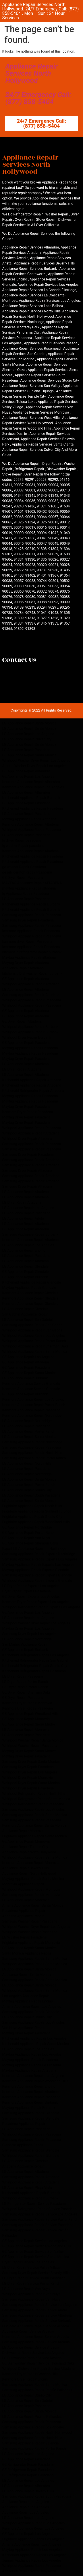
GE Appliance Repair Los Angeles (28, 776)
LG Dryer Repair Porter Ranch (25, 1682)
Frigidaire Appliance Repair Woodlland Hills (36, 1522)
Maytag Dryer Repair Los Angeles (28, 1628)
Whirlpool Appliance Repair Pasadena (31, 830)
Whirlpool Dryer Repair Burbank (26, 1037)
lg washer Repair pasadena (23, 846)
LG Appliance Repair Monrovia (25, 1730)
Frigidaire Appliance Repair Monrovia (31, 1943)
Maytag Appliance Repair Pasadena (30, 1048)
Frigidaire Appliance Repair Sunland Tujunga (36, 1511)
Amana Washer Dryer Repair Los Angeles (34, 766)
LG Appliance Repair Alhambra (26, 792)
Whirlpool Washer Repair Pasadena (29, 1746)
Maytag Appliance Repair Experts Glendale (35, 1570)
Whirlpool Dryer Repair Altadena (27, 1138)
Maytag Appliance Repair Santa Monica (33, 1879)
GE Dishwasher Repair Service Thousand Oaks (38, 2363)
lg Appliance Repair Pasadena (25, 894)
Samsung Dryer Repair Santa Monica (31, 1761)
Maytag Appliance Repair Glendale (29, 1288)
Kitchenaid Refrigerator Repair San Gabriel (35, 1660)
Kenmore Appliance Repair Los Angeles (33, 787)
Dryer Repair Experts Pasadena (26, 1591)
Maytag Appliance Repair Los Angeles (32, 2054)
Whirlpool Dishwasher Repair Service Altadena (38, 2369)
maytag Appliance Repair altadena (29, 888)
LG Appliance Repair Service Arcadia (30, 2347)
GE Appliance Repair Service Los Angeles (34, 2241)
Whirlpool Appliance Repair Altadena (30, 984)
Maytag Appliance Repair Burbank (28, 2108)
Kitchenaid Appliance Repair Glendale (31, 1282)
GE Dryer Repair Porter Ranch (25, 1687)
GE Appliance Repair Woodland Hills (30, 1714)
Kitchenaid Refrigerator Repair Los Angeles (35, 1655)
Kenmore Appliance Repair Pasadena (31, 1410)
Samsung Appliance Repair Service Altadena (37, 2315)
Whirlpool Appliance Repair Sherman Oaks (35, 1346)
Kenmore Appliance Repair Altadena (30, 824)
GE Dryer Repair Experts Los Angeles (31, 1596)
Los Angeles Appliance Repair (25, 1996)
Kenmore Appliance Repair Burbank (30, 2102)
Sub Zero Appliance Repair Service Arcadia (35, 2326)
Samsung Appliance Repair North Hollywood (37, 2432)
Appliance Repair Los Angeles (25, 2502)
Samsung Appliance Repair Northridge (32, 1442)
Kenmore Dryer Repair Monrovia (27, 1703)
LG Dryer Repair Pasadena (22, 1676)
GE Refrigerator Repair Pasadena (28, 2464)
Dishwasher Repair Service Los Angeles (33, 2353)
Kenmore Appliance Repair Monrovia (30, 1863)
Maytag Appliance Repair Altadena (29, 819)
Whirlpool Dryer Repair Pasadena (28, 1788)
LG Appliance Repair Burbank (25, 1378)
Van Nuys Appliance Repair (23, 2028)
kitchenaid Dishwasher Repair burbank (32, 973)
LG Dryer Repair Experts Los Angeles (31, 1586)
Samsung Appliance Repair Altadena (30, 995)
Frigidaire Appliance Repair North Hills (32, 1506)
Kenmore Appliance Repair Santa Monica (34, 1825)
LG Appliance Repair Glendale (25, 1266)
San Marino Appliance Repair (25, 1644)
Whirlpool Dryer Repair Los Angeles (29, 1772)
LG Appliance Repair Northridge (27, 1421)
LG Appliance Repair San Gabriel (27, 1320)
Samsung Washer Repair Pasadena (29, 1921)
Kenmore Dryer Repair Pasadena (27, 1112)
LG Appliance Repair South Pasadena (31, 1495)
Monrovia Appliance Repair (23, 1884)
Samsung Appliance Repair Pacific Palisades (37, 2390)
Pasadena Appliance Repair (23, 1911)
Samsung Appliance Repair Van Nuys (31, 2299)
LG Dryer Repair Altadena (21, 1069)
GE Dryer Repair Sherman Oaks (26, 1692)
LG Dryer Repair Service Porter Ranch (31, 2283)
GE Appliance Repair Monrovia (26, 1719)
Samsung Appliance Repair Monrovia (31, 1895)
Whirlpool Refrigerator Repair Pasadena (33, 1804)
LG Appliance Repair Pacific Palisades (32, 2416)
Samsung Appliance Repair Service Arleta (34, 2310)
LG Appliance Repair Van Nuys (26, 2289)
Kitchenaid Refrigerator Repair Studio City (34, 1666)
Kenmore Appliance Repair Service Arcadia (35, 2337)
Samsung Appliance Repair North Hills (32, 1453)
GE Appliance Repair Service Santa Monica (35, 2257)
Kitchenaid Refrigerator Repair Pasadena (34, 1671)
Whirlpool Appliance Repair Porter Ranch (34, 1341)
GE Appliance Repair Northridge (27, 1527)
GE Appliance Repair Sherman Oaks (30, 1543)
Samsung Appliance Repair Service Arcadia (36, 2342)
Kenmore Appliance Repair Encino (28, 2086)
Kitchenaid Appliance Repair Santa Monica (35, 2044)
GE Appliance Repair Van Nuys (26, 1538)
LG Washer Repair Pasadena (24, 1937)
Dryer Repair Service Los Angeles (28, 2262)
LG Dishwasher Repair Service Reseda (32, 2358)
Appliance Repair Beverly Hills (25, 1868)
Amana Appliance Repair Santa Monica (32, 1905)
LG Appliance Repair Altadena (25, 989)
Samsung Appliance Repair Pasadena (31, 915)
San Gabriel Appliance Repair (25, 1314)
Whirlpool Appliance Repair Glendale (30, 2156)
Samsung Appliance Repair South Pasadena (36, 2496)
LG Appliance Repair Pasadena (26, 750)
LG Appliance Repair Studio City (27, 1490)
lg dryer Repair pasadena (21, 840)
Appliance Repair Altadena (23, 968)
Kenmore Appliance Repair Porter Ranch (33, 1405)
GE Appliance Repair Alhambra (26, 771)
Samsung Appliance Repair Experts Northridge (38, 1554)
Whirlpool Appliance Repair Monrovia (31, 1889)
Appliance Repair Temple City (25, 1847)
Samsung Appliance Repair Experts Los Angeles (39, 1559)
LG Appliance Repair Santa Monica (29, 723)
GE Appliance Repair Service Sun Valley (33, 2251)
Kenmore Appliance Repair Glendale (30, 1293)
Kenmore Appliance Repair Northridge (32, 1415)
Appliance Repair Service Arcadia (28, 2331)
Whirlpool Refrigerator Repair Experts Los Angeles (41, 1607)
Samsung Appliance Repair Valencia (30, 2443)
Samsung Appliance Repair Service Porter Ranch (40, 2219)
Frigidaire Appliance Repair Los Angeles (33, 2539)
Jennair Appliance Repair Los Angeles (32, 2560)
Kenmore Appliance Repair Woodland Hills (35, 2081)
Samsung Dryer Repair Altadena (27, 1170)
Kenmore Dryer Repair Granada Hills (30, 2374)
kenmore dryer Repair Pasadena (27, 941)
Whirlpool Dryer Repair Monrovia (27, 1777)
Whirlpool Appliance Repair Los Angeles (33, 1335)
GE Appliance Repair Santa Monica (29, 755)
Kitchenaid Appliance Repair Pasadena (32, 808)
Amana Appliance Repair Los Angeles (31, 2006)
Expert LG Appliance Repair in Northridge (34, 1548)
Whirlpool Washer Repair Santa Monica (32, 1740)
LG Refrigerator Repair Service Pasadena (34, 2203)
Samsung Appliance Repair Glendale (30, 2012)
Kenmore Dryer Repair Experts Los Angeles (35, 1602)
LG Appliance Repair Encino (23, 1250)
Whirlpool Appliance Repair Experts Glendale (37, 1580)
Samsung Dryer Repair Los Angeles (29, 1634)
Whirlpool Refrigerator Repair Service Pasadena (39, 2209)
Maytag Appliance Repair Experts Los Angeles (38, 1564)
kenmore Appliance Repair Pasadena (31, 931)
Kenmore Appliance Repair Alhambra (31, 782)
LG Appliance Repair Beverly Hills (28, 2491)
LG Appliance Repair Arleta (23, 1218)
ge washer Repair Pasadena (24, 867)
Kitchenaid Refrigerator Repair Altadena (33, 1091)
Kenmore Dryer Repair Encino (25, 2379)
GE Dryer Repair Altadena (22, 1021)
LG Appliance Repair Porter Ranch (28, 1431)
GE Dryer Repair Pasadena (22, 878)
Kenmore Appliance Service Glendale (31, 1383)
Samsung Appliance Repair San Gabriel (32, 1325)
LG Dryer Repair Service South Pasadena (34, 2278)
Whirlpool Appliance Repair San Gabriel (32, 1330)
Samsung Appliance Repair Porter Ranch (34, 1458)
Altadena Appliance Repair (23, 1916)
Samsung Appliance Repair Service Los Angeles (39, 2214)
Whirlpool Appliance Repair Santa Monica (34, 1351)
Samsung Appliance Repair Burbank (30, 1234)
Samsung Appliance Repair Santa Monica (34, 1815)
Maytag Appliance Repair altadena (29, 957)
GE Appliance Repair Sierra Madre (28, 1724)
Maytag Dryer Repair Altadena (25, 963)
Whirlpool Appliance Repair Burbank (30, 1027)
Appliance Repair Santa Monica (26, 1974)
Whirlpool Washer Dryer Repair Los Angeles (36, 760)
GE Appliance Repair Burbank (25, 1277)
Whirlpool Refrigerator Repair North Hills (33, 1793)
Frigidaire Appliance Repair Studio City (32, 1517)
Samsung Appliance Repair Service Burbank (36, 2321)
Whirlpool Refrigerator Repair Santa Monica (36, 1799)
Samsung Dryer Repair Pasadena (28, 920)
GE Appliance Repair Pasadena (26, 803)
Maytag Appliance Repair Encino (27, 2001)
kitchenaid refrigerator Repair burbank (32, 952)
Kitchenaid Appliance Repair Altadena (31, 1080)
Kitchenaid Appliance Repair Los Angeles (34, 2038)
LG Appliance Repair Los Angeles (28, 734)
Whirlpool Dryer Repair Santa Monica (31, 1783)
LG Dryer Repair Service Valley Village (31, 2267)
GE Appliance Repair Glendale (25, 1272)
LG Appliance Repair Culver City (27, 739)
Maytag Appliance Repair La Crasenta (31, 2065)
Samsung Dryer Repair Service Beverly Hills (36, 2273)
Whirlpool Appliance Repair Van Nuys (31, 2294)
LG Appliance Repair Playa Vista (27, 2187)
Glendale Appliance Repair (22, 2145)
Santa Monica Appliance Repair (26, 1953)
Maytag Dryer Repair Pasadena (26, 1059)
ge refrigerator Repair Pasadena (27, 872)
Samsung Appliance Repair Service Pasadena (37, 2225)
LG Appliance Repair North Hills (27, 1463)
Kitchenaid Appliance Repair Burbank (31, 798)
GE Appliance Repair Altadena (25, 979)
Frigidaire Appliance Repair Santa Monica (34, 1836)
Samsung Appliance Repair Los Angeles (33, 1809)
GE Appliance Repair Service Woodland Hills (36, 2246)
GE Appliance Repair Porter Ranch (28, 1533)
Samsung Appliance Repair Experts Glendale (37, 1575)
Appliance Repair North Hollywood (29, 1852)
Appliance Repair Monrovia (23, 1831)
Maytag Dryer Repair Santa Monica (29, 1751)
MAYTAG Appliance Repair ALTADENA (32, 883)
